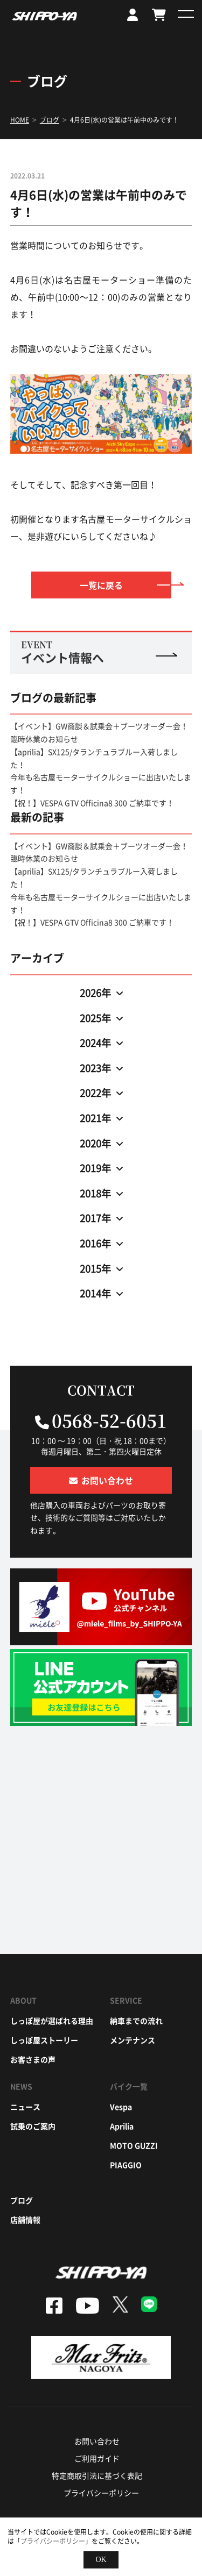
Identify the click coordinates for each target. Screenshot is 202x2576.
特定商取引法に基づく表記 (97, 2475)
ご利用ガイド (97, 2458)
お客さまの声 (32, 2059)
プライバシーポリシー (101, 2492)
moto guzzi (134, 2145)
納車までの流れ (136, 2020)
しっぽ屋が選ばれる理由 (51, 2020)
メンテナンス (132, 2040)
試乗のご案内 (32, 2126)
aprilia (122, 2126)
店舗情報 (25, 2219)
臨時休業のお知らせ (44, 738)
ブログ (21, 2200)
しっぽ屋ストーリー (44, 2040)
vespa (121, 2106)
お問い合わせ (97, 2441)
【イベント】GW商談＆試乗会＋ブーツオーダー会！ (99, 725)
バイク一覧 (129, 2086)
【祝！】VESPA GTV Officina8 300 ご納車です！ (92, 802)
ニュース (25, 2106)
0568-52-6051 (109, 1420)
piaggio (126, 2164)
